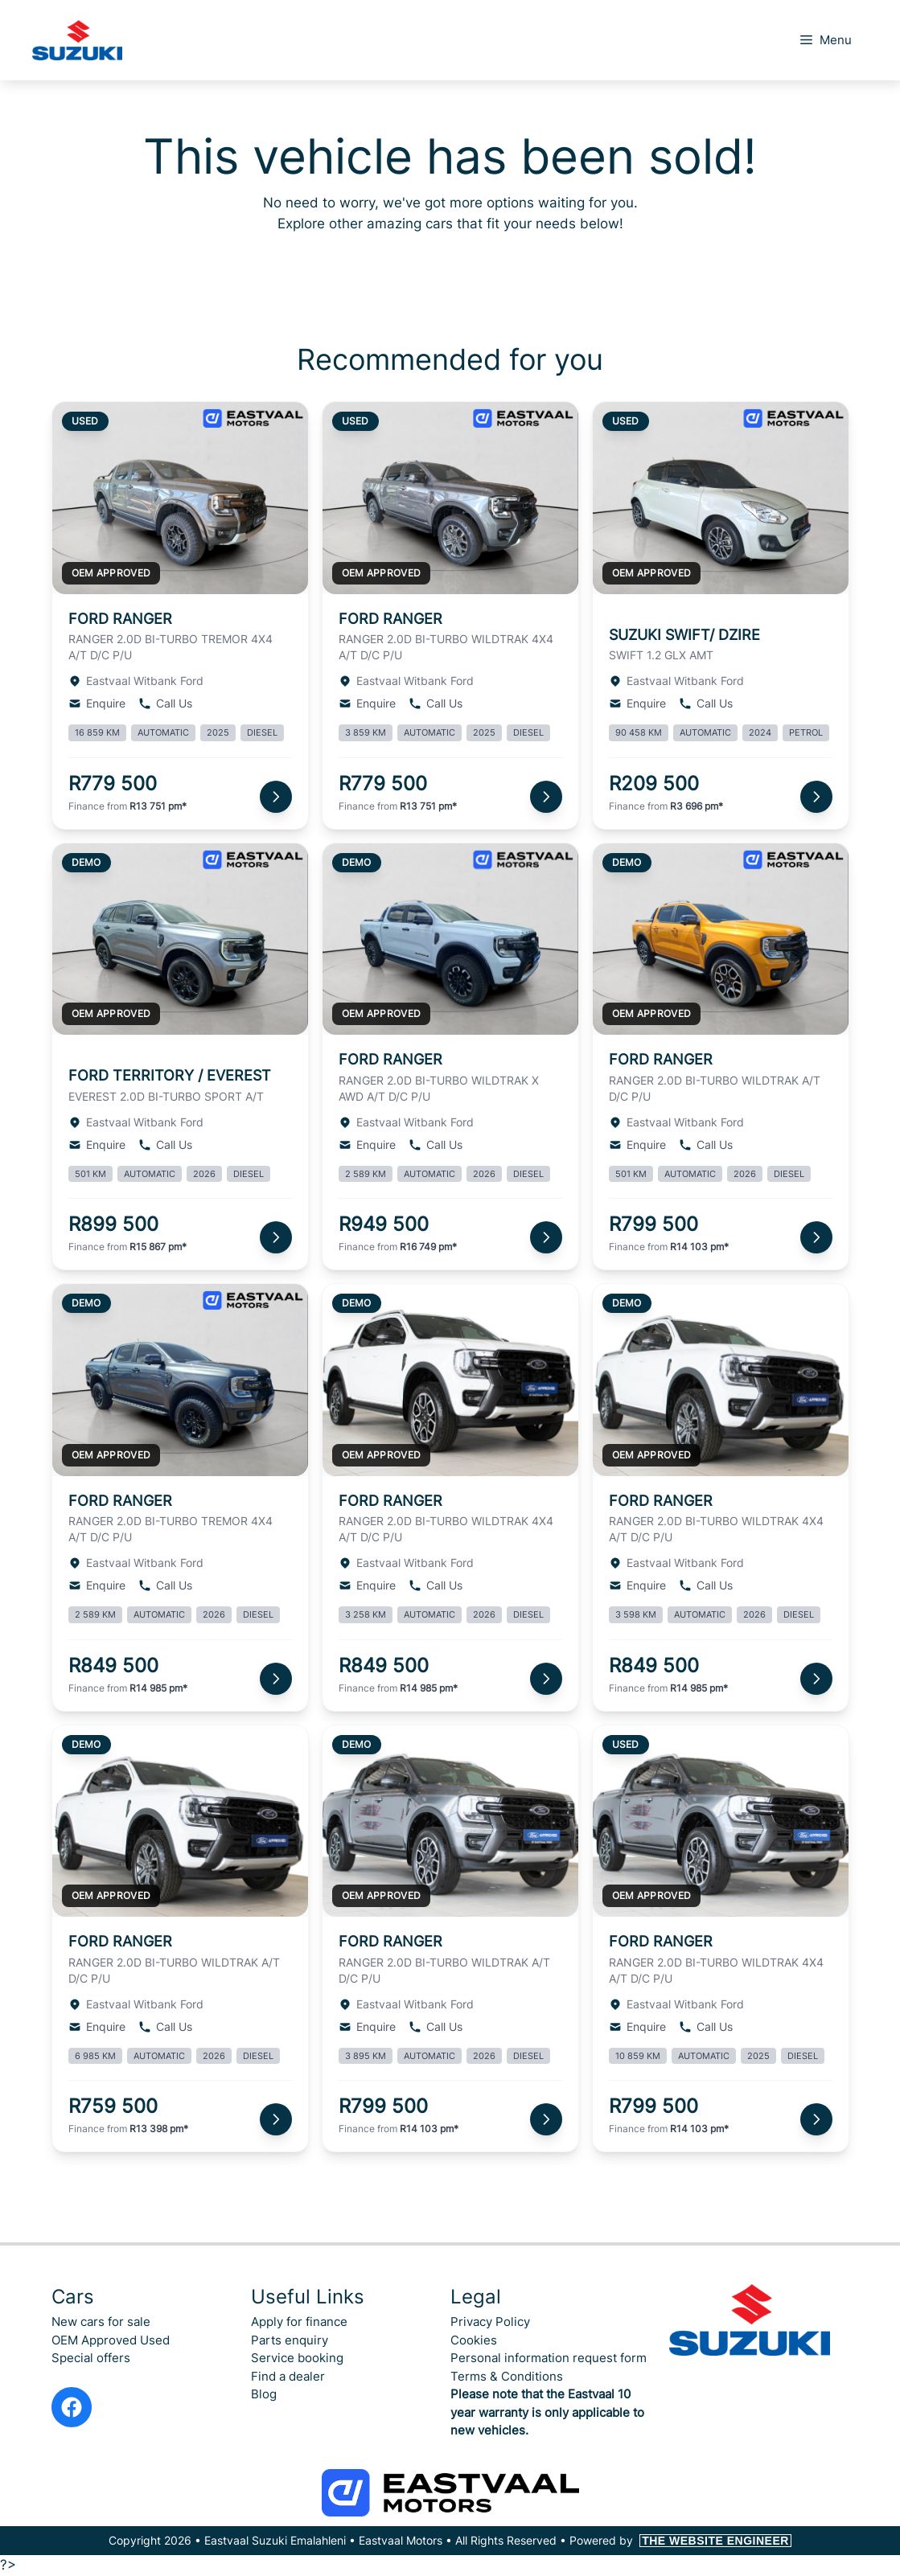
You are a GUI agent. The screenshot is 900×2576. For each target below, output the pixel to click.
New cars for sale (100, 2321)
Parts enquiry (289, 2340)
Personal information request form (548, 2357)
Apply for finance (299, 2321)
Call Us (165, 703)
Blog (264, 2394)
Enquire (96, 703)
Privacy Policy (490, 2321)
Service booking (297, 2357)
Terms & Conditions (506, 2376)
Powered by (680, 2540)
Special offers (90, 2357)
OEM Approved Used (110, 2340)
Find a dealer (288, 2376)
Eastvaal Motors (400, 2540)
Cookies (473, 2340)
